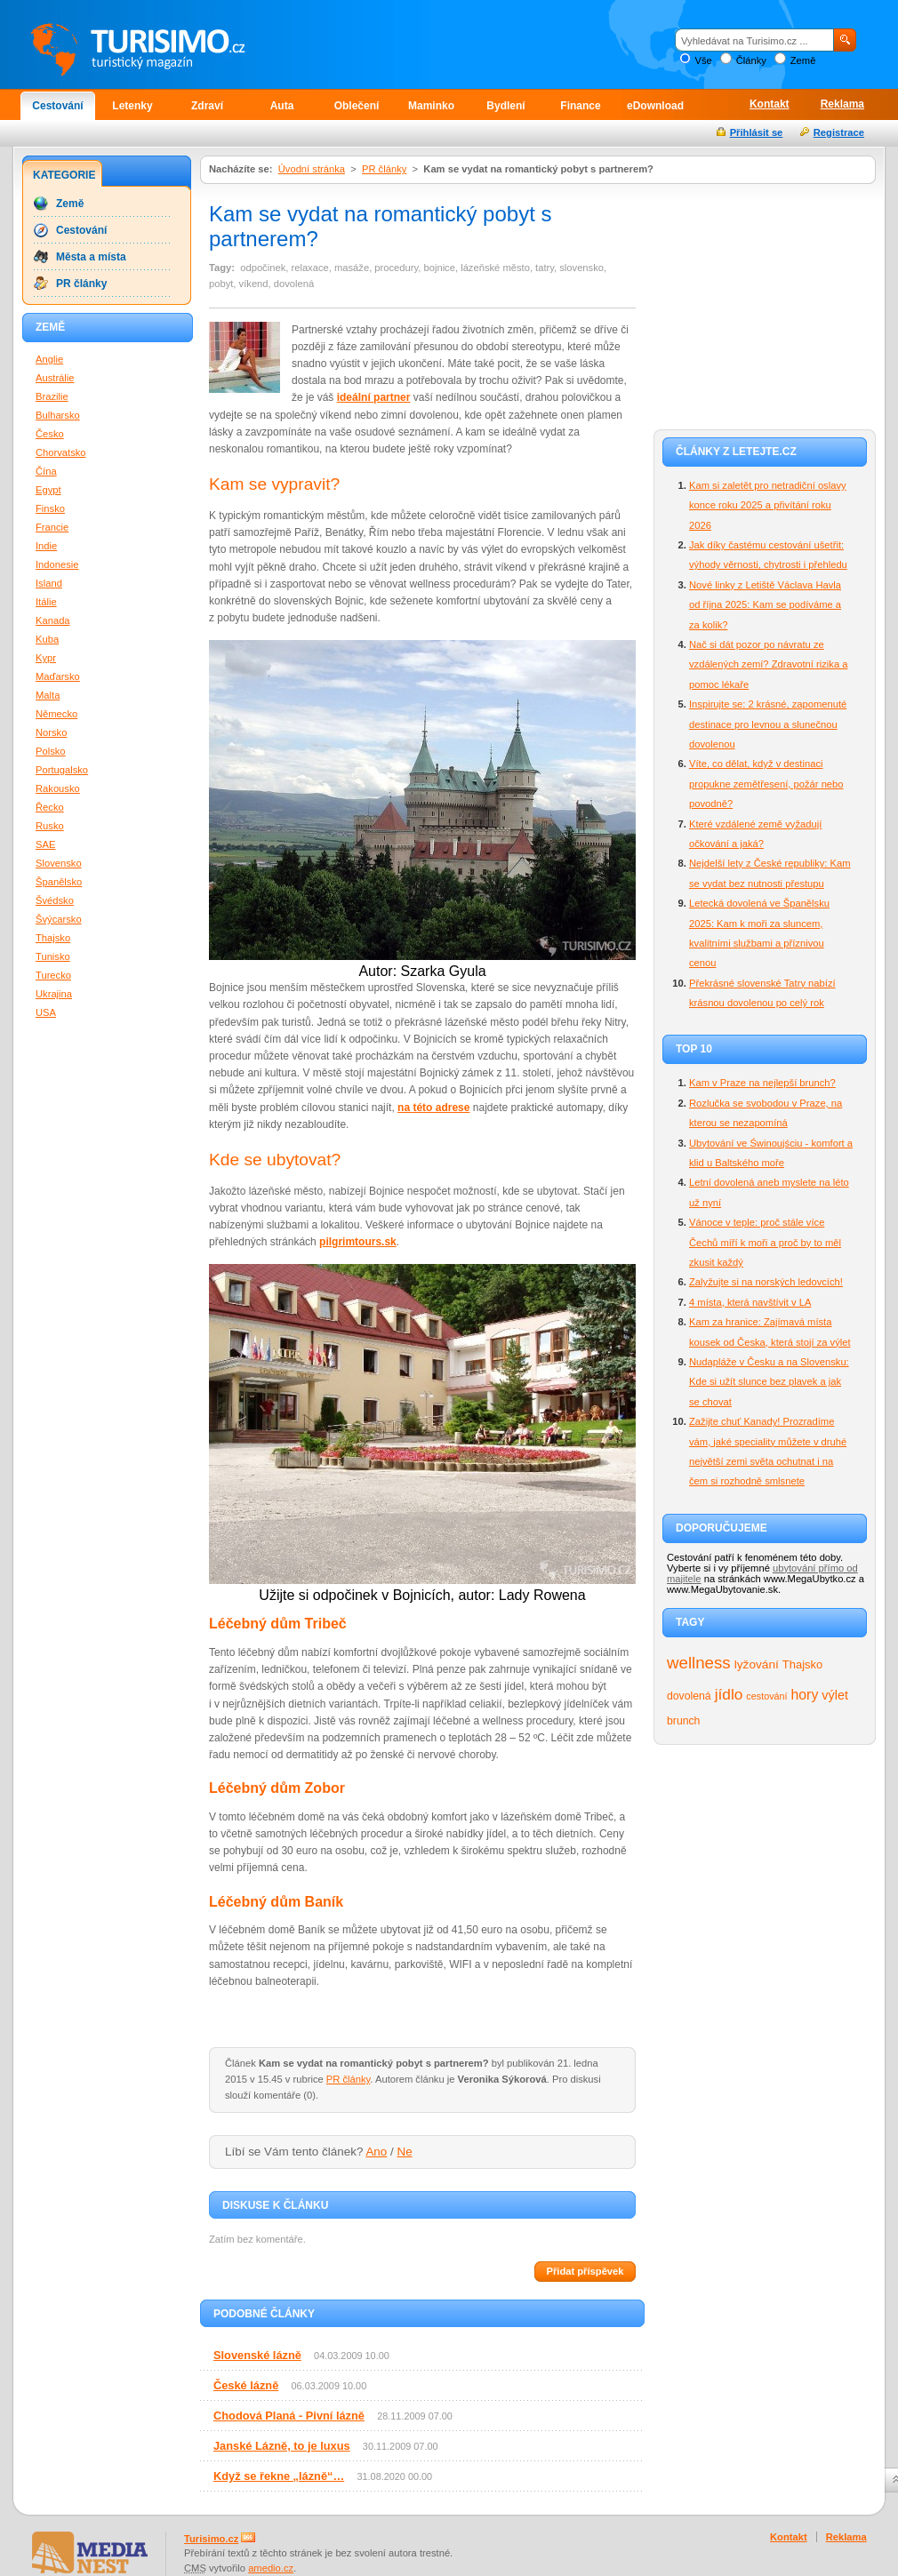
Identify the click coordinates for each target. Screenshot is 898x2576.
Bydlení (505, 106)
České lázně (245, 2385)
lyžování (756, 1664)
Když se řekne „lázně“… (278, 2476)
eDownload (655, 106)
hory (805, 1694)
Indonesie (57, 564)
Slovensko (59, 863)
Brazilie (52, 396)
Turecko (53, 975)
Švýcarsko (59, 919)
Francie (52, 527)
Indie (46, 545)
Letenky (132, 106)
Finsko (50, 508)
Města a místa (91, 257)
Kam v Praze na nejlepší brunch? (762, 1082)
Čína (46, 471)
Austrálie (55, 377)
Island (49, 583)
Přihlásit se (756, 132)
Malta (48, 695)
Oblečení (357, 106)
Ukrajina (54, 993)
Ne (405, 2151)
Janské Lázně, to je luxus (281, 2445)
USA (46, 1012)
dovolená (689, 1696)
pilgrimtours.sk (358, 1242)
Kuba (47, 639)
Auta (282, 106)
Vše (702, 60)
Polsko (51, 751)
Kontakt (770, 104)
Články (751, 60)
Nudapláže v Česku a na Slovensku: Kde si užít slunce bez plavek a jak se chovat (769, 1381)
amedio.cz (270, 2568)
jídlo (729, 1694)
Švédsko (55, 900)
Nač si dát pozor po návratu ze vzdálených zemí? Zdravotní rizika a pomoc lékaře (768, 664)
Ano (376, 2151)
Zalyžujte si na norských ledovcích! (766, 1281)
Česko (50, 433)
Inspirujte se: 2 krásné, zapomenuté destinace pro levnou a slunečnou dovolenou (767, 724)
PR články (384, 169)
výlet (835, 1695)
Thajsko (802, 1664)
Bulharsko (58, 415)
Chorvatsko (61, 452)
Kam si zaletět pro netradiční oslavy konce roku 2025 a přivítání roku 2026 (767, 505)
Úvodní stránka (311, 169)
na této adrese (433, 1107)
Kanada (53, 620)
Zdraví (207, 106)
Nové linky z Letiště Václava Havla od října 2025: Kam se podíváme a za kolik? (765, 605)
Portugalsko (62, 769)
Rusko (50, 825)
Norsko (51, 732)
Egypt (48, 489)
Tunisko (53, 956)
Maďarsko (58, 676)
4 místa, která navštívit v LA (750, 1302)
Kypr (46, 657)
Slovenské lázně (257, 2355)
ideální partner (374, 397)
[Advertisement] (764, 304)
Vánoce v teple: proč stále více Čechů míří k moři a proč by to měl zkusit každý (765, 1242)
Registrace (839, 132)
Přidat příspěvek (584, 2271)
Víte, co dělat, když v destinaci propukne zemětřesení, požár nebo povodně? (766, 783)
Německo (56, 713)
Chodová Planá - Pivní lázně (289, 2415)
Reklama (842, 104)
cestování (766, 1696)
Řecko (50, 807)
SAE (45, 844)
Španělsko (59, 881)
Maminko (431, 106)
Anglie (49, 359)
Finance (580, 106)
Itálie (46, 601)
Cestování (57, 106)
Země (803, 60)
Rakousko (58, 788)
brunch (683, 1721)
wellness (699, 1662)
